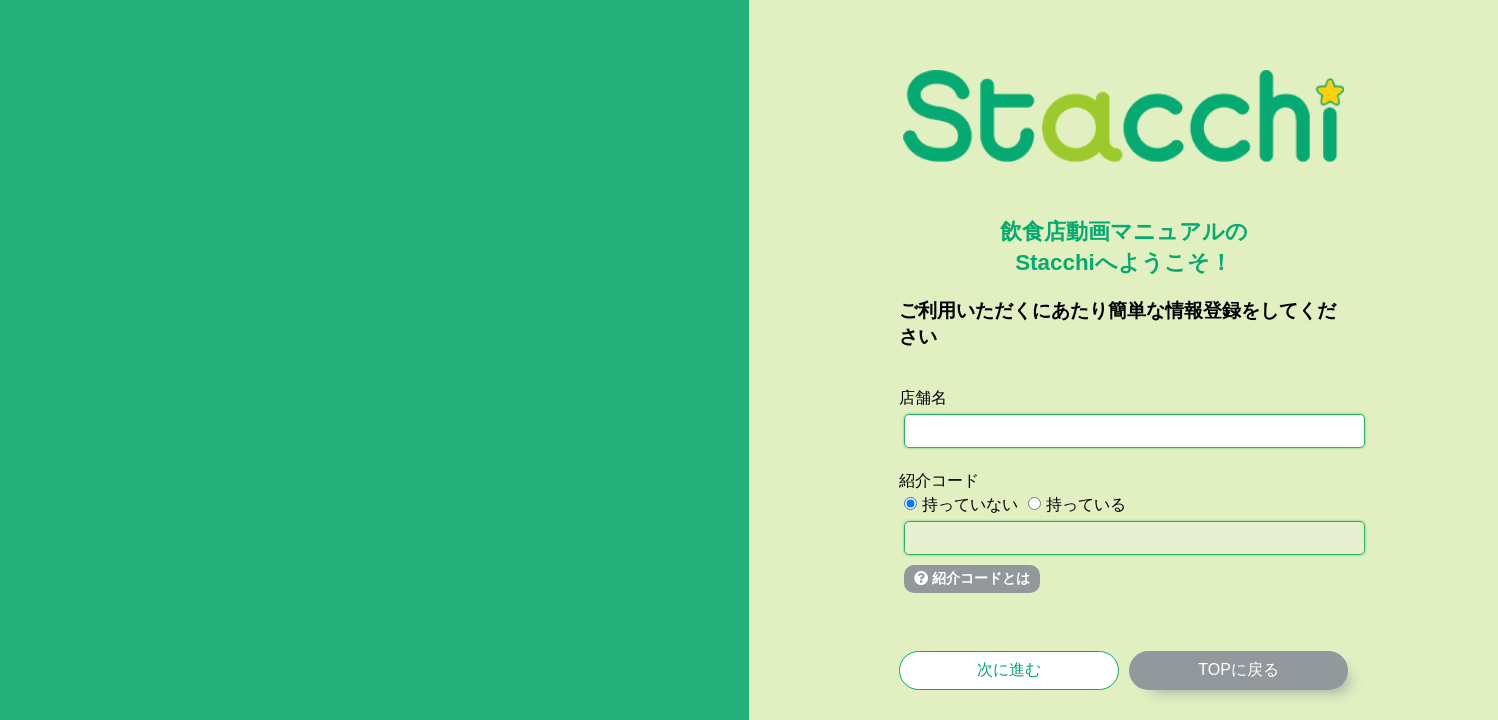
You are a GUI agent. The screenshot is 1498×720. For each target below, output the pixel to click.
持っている (1077, 504)
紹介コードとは (972, 578)
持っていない (961, 504)
